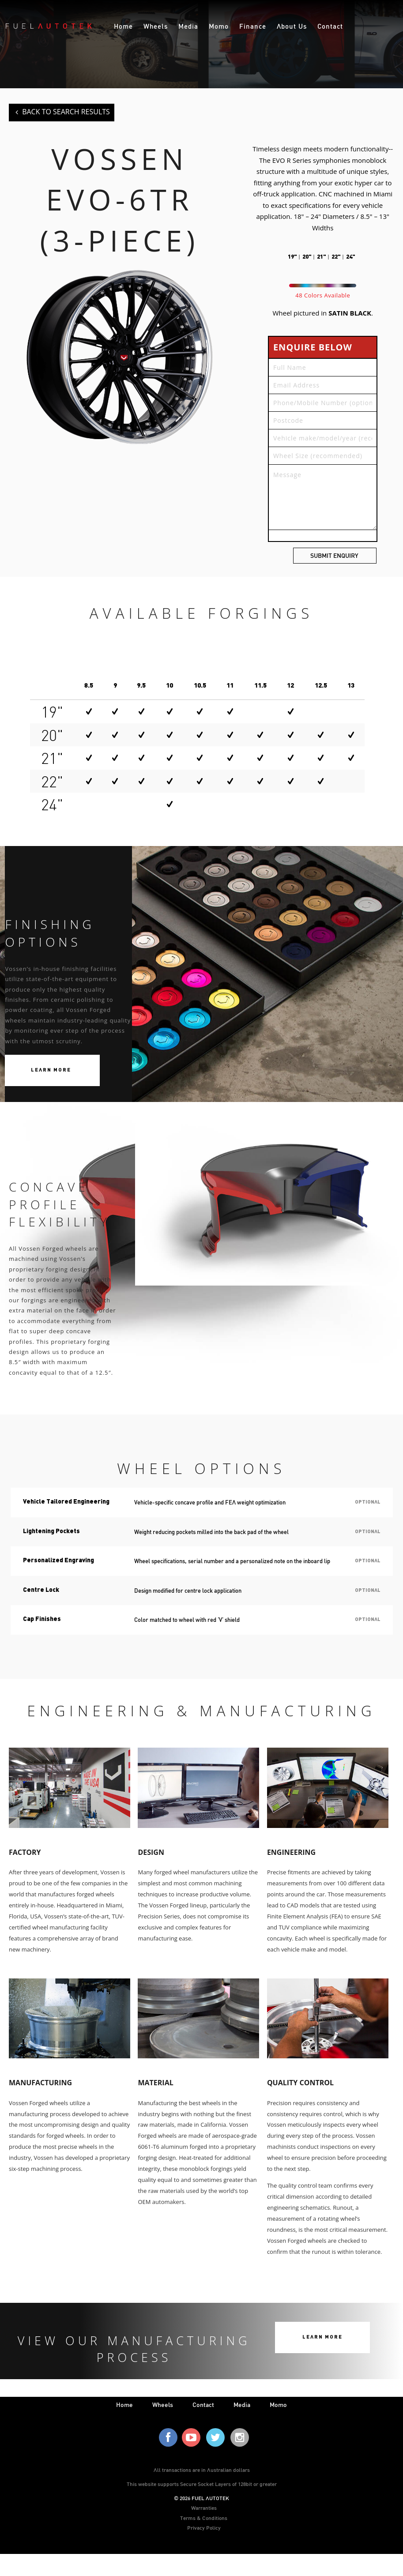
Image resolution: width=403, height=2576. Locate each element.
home (124, 2404)
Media (188, 26)
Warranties (204, 2508)
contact (203, 2404)
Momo (219, 26)
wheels (162, 2404)
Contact (330, 26)
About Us (292, 26)
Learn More (51, 1070)
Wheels (155, 26)
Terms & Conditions (203, 2518)
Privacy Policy (204, 2527)
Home (123, 26)
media (242, 2404)
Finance (252, 26)
